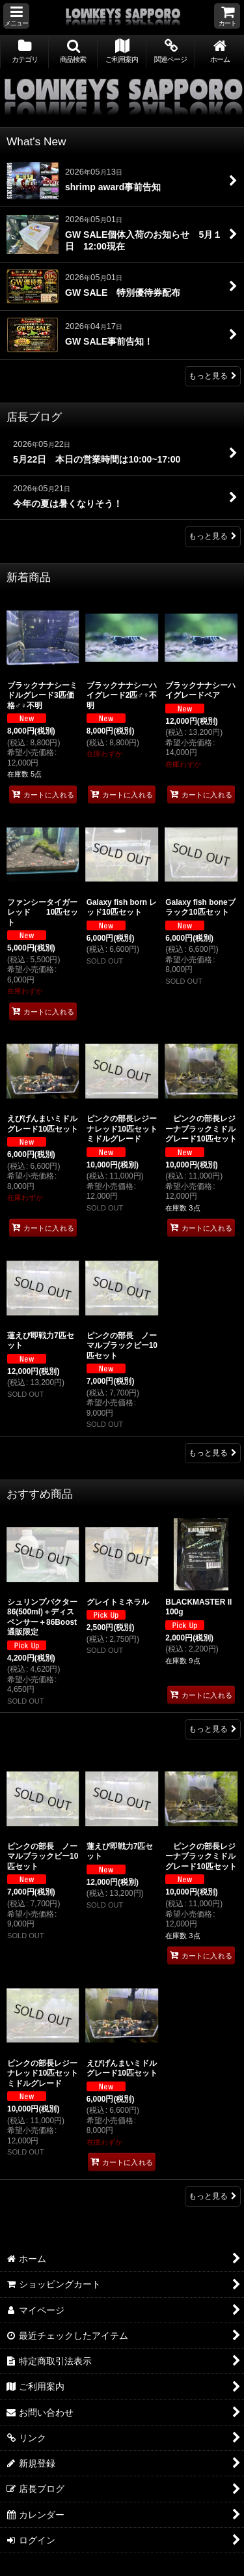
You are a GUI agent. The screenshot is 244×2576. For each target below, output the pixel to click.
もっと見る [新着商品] (213, 1452)
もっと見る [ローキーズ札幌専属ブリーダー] (213, 2196)
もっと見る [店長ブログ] (213, 536)
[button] (16, 16)
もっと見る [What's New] (213, 375)
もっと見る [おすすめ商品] (213, 1729)
